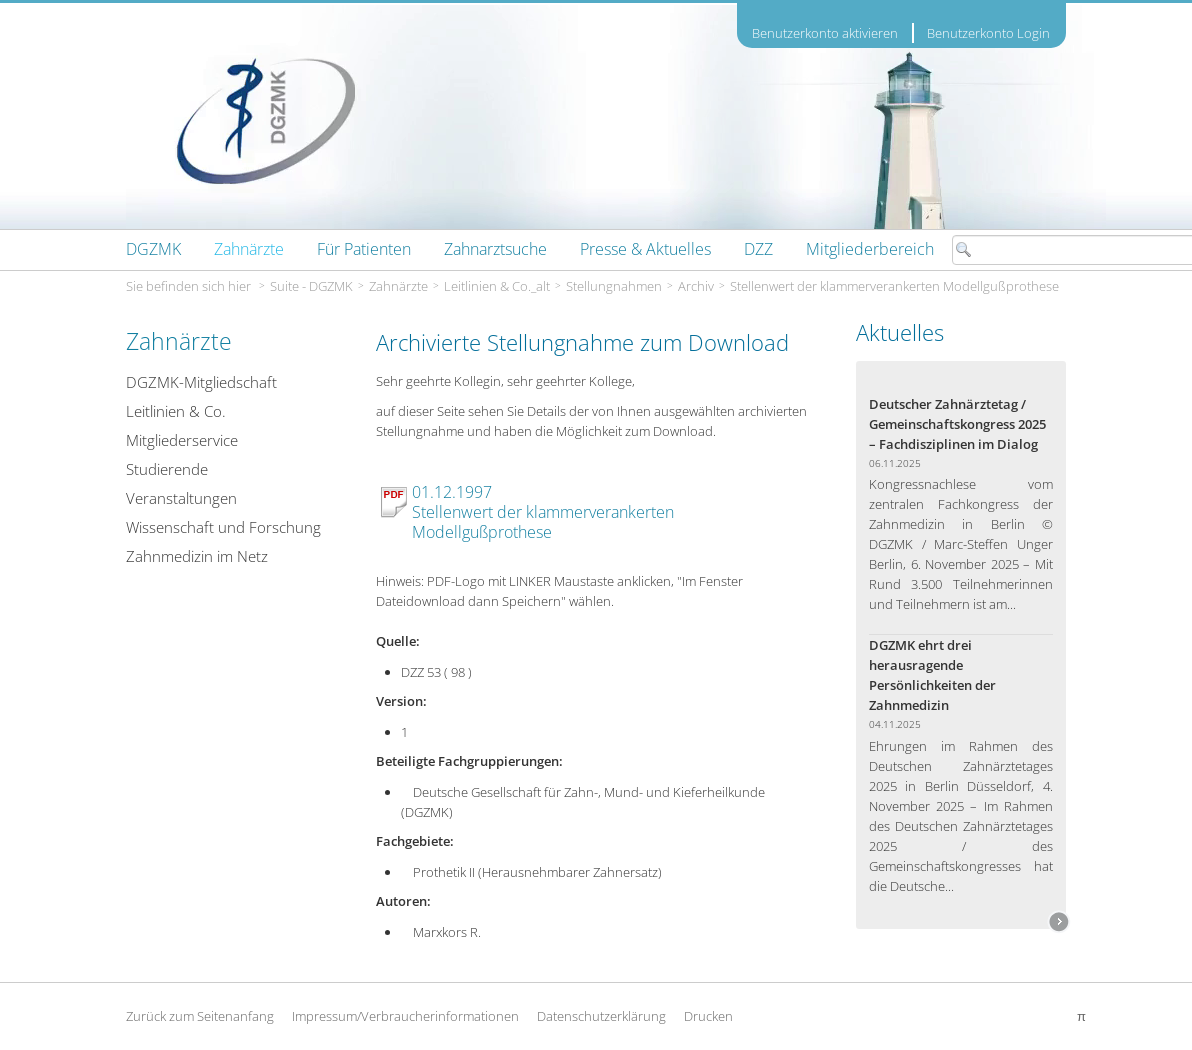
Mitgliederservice (182, 440)
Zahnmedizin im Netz (197, 556)
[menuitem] (153, 249)
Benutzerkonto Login (988, 33)
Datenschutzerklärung (601, 1016)
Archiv (696, 286)
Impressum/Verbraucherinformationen (405, 1016)
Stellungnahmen (614, 286)
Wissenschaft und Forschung (223, 527)
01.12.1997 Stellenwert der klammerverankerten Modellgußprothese (543, 512)
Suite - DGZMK (311, 286)
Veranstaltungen (181, 498)
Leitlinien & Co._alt (497, 286)
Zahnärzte (398, 286)
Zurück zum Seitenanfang (200, 1016)
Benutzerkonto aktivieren (825, 33)
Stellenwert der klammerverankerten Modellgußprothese (894, 286)
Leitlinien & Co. (176, 411)
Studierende (167, 469)
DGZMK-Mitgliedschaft (201, 382)
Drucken (708, 1016)
